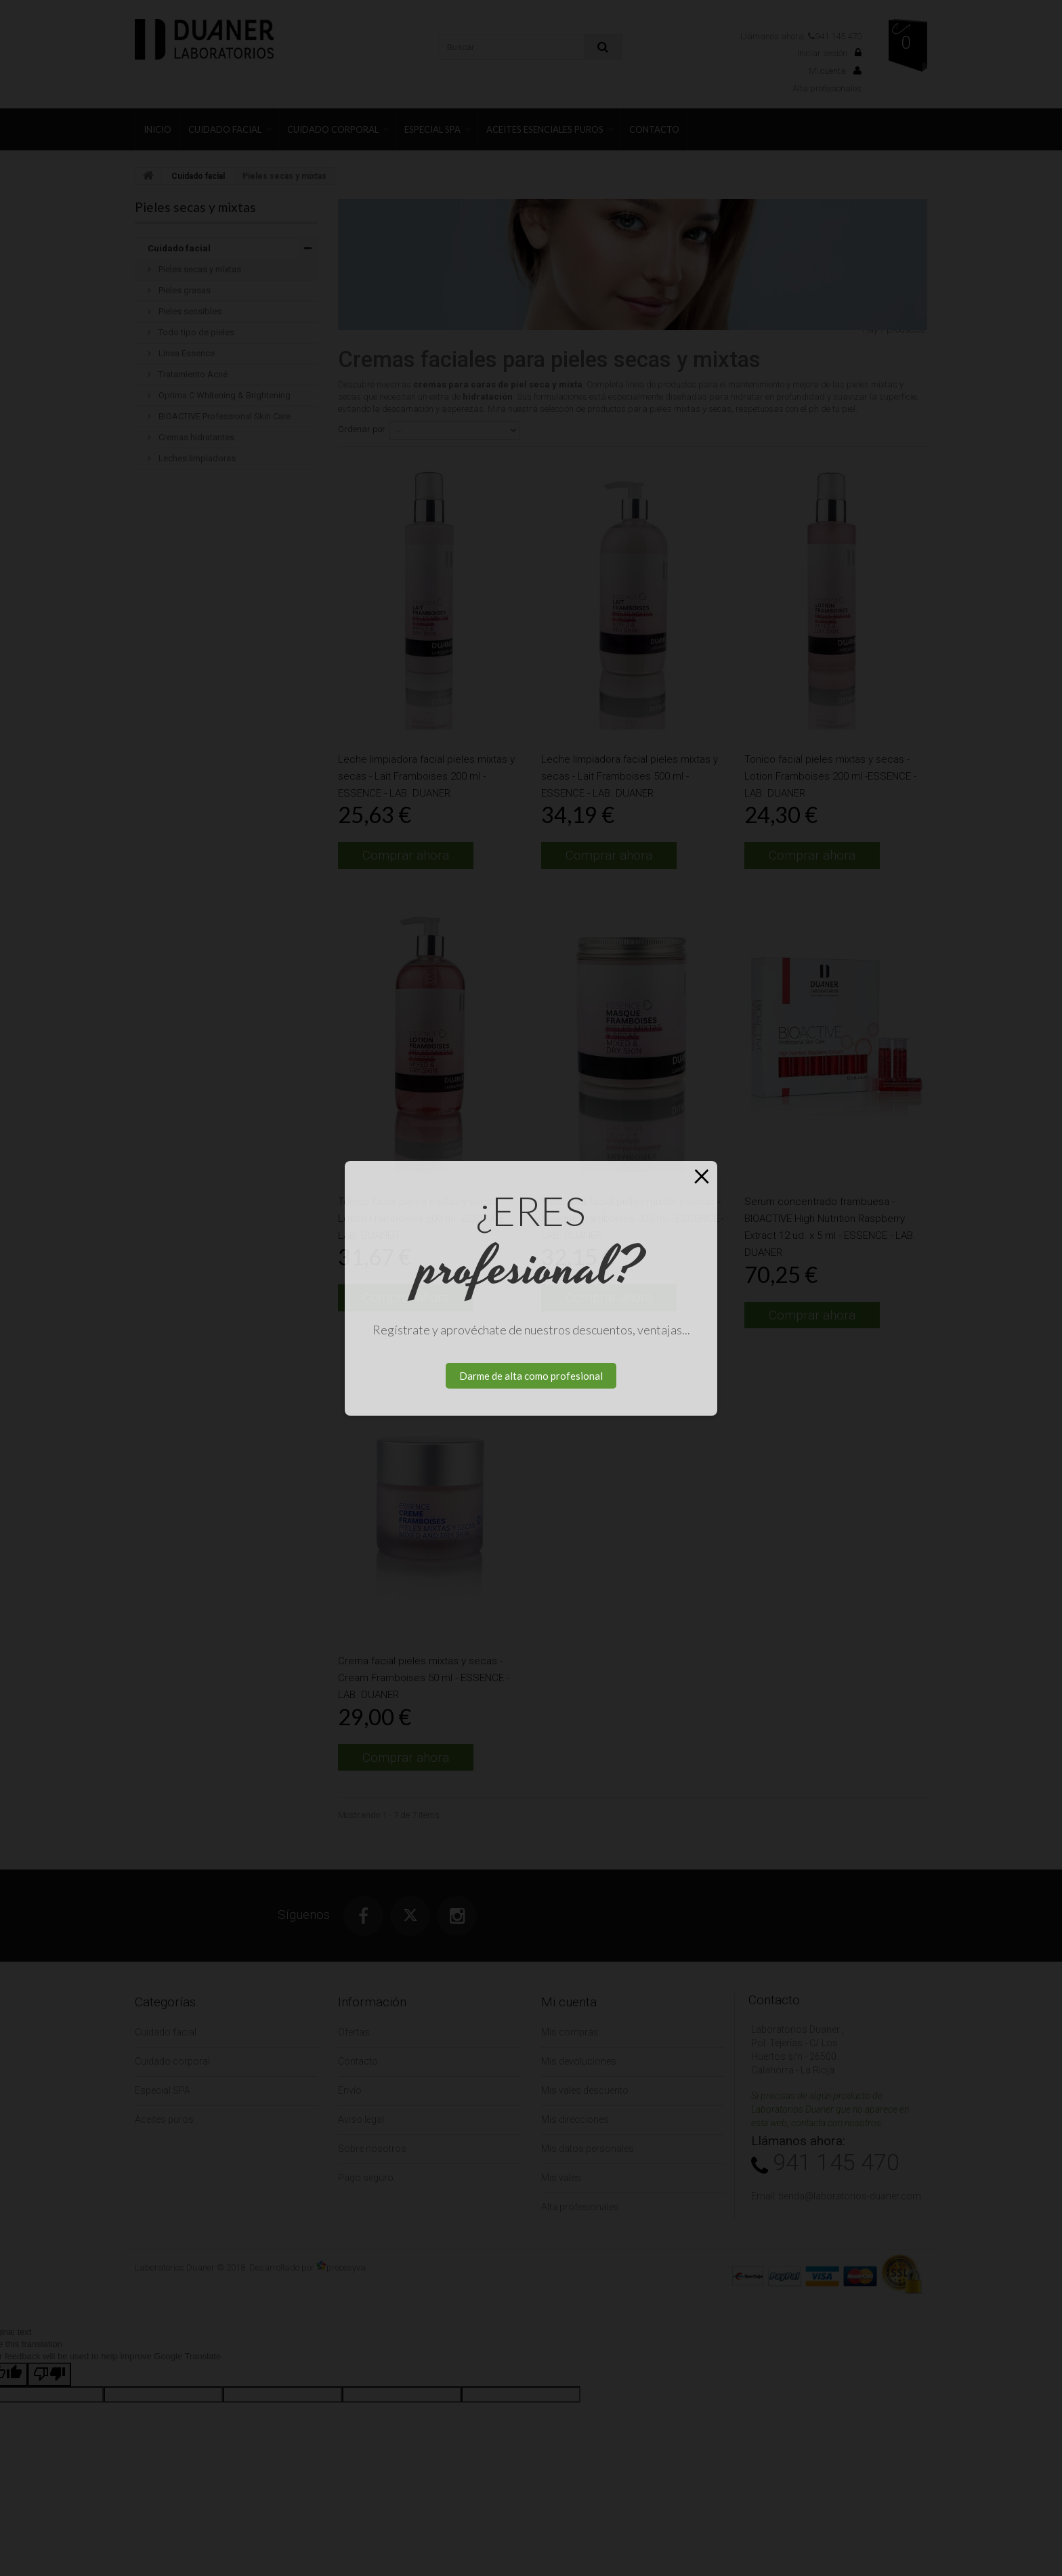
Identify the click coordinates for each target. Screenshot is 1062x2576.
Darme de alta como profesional (531, 1376)
